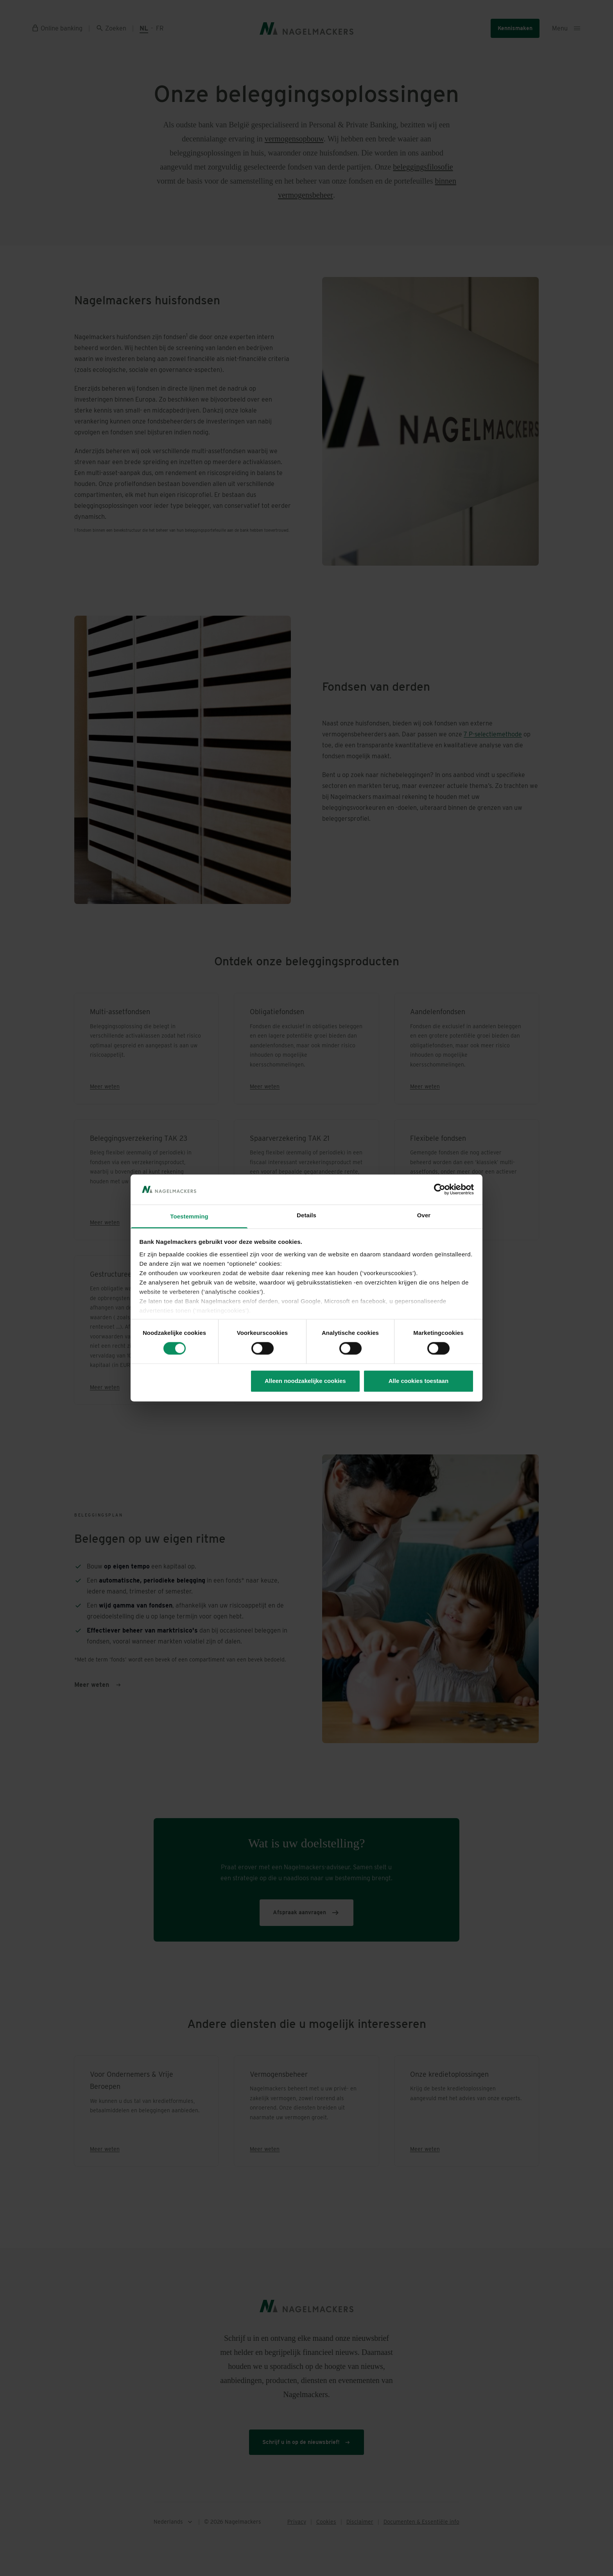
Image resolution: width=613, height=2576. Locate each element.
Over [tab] (424, 1215)
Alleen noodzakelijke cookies (305, 1380)
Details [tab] (306, 1215)
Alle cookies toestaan (418, 1380)
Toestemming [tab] (189, 1216)
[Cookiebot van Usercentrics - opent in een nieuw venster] (439, 1189)
